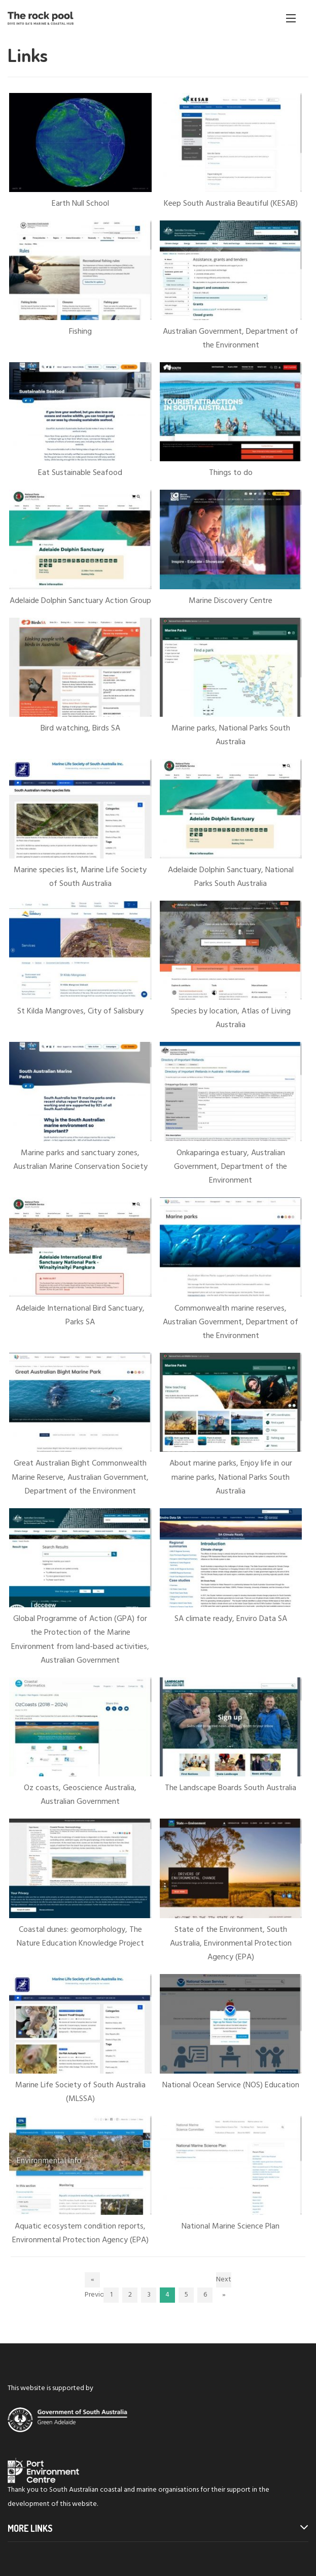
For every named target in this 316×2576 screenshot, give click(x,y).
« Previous (92, 2280)
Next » (223, 2280)
